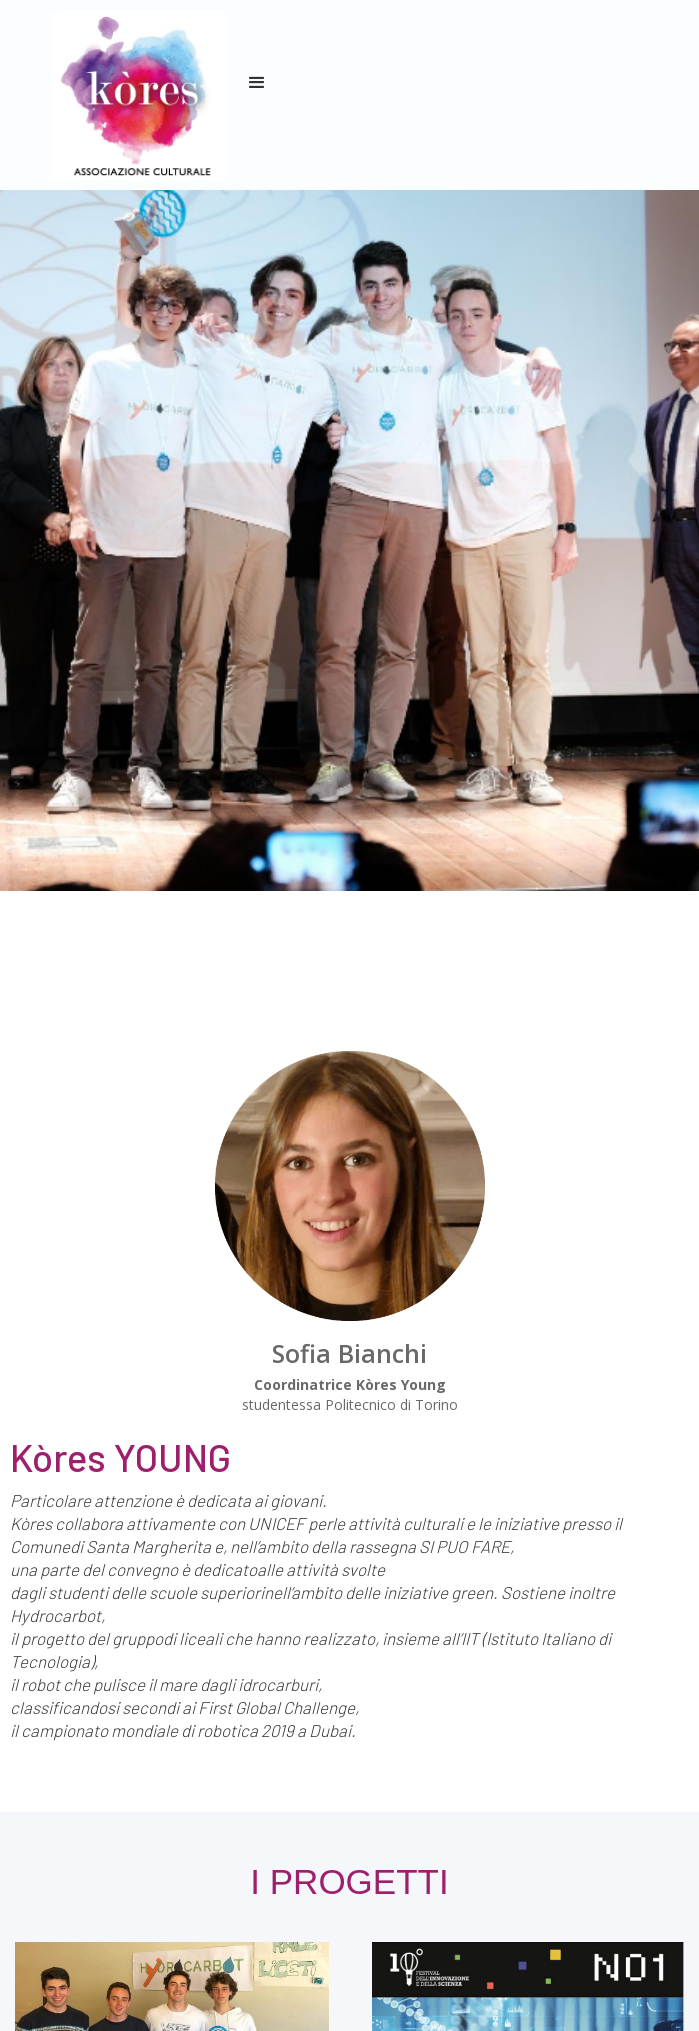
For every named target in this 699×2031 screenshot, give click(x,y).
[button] (257, 83)
